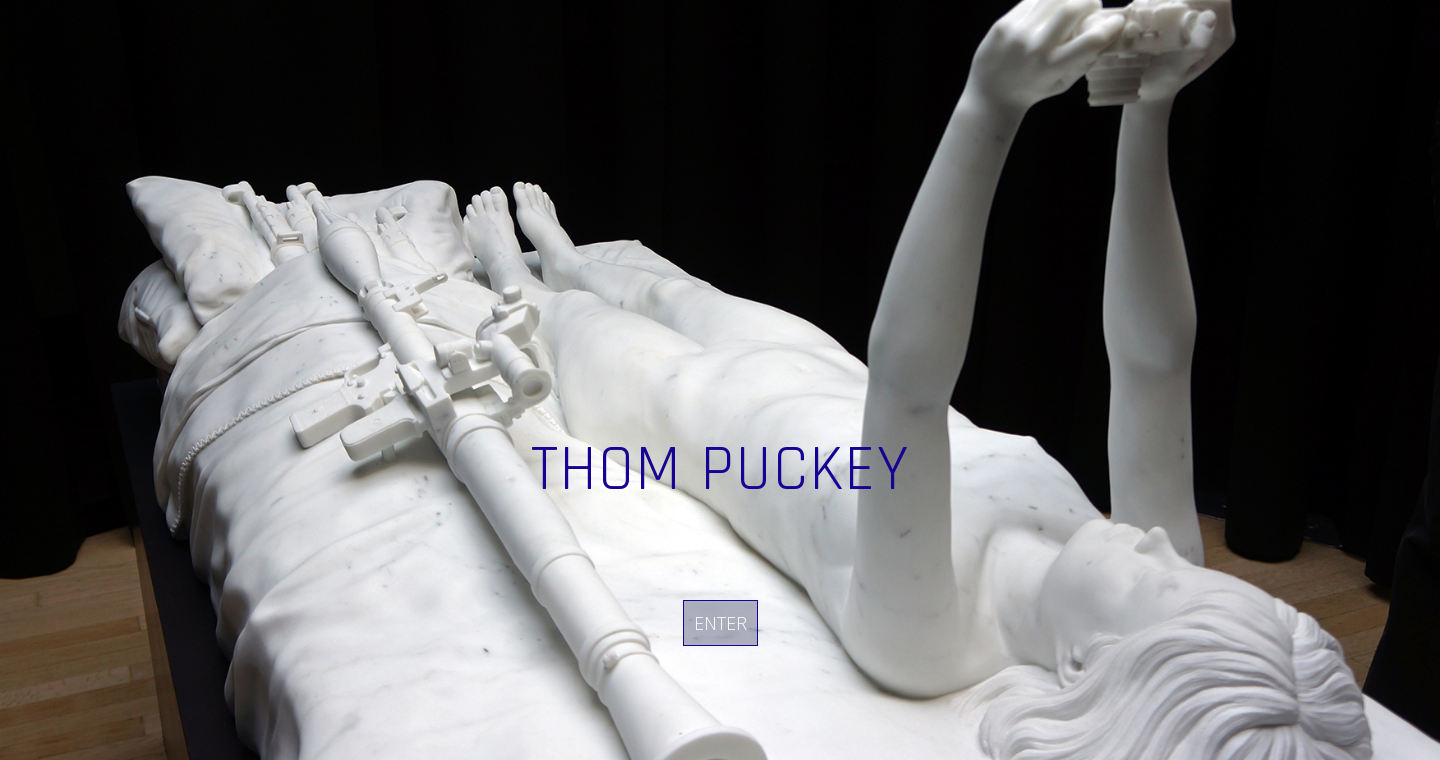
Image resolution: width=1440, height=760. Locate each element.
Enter (720, 623)
